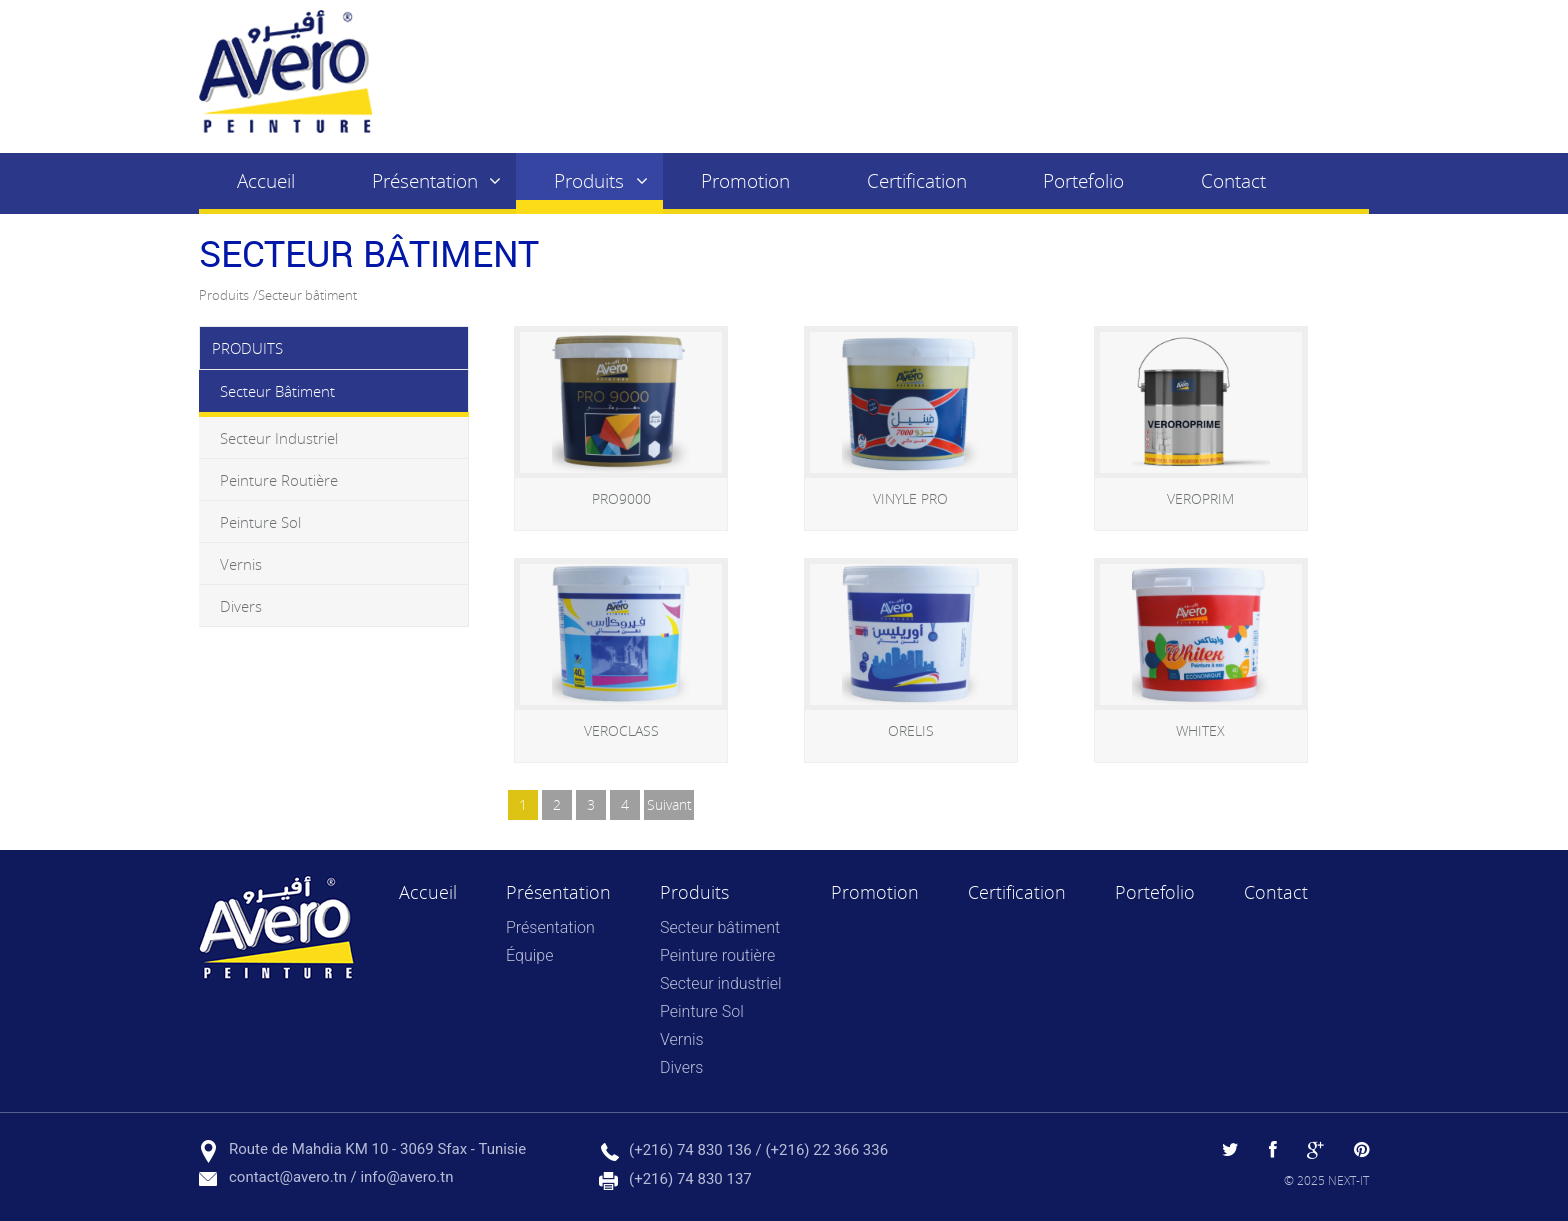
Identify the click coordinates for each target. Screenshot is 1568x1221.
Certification (917, 180)
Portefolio (1083, 180)
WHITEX (1200, 730)
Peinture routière (279, 480)
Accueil (266, 180)
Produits (589, 180)
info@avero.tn (406, 1177)
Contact (1233, 180)
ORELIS (911, 730)
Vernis (241, 564)
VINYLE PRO (910, 498)
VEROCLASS (621, 730)
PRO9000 (621, 498)
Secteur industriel (279, 438)
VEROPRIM (1200, 498)
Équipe (529, 955)
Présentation (425, 180)
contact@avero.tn (288, 1177)
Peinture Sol (260, 522)
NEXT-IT (1348, 1180)
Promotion (745, 180)
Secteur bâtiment (307, 295)
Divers (241, 606)
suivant (669, 804)
